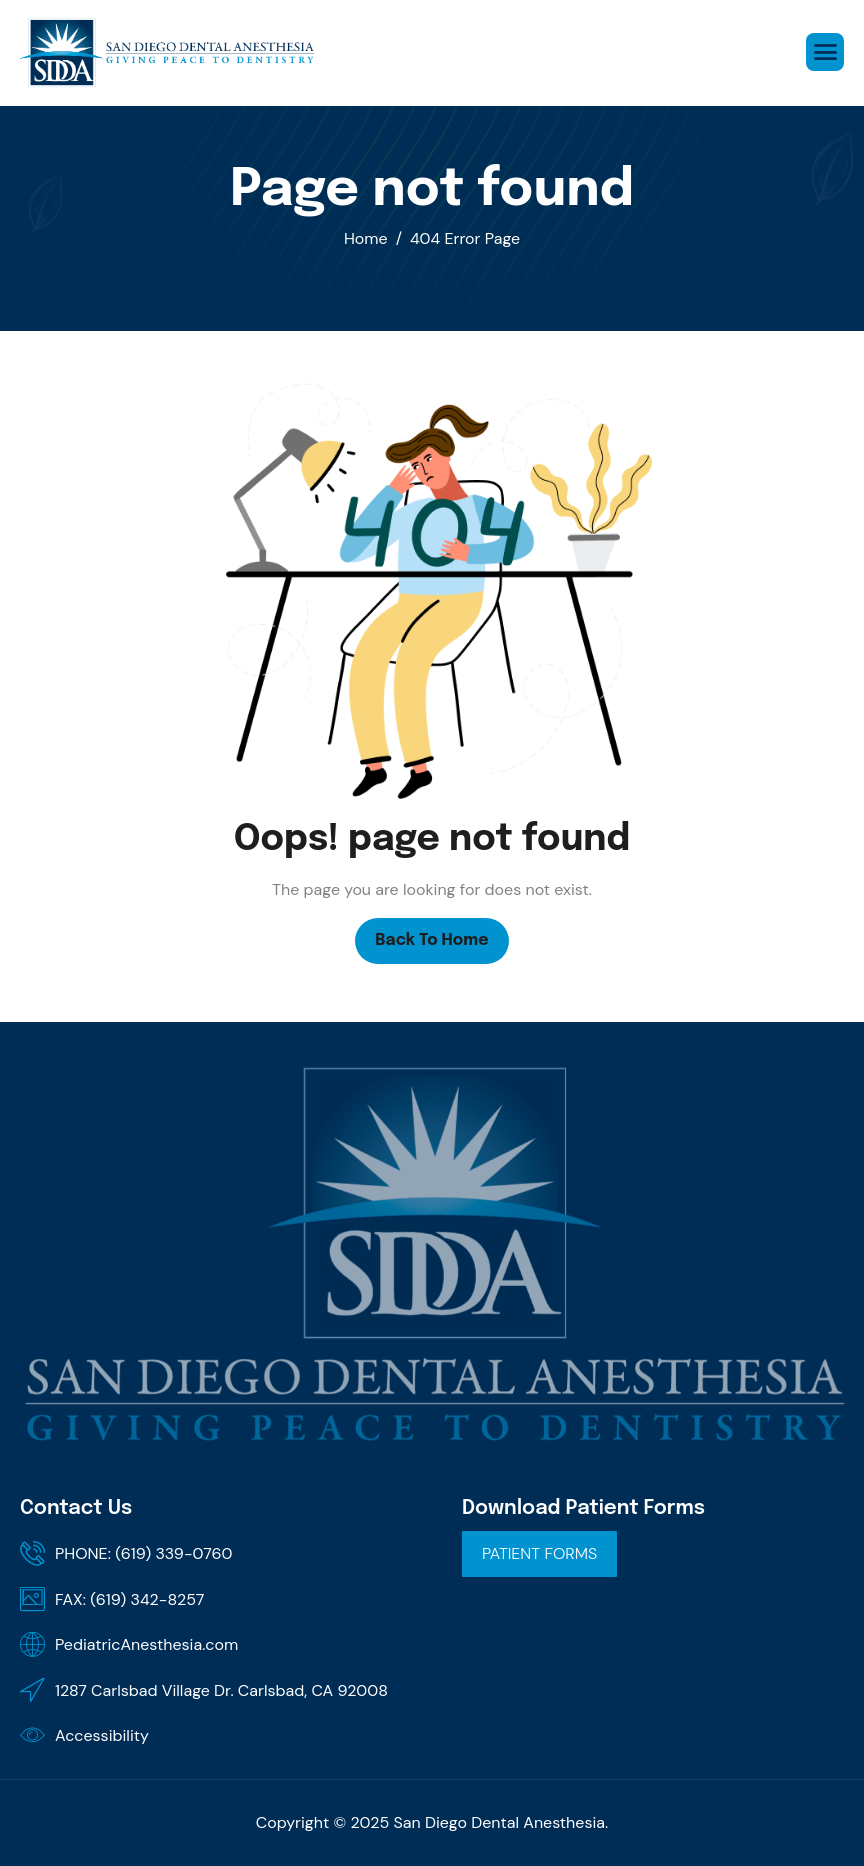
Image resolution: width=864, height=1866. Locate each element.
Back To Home (431, 940)
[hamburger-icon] (825, 52)
